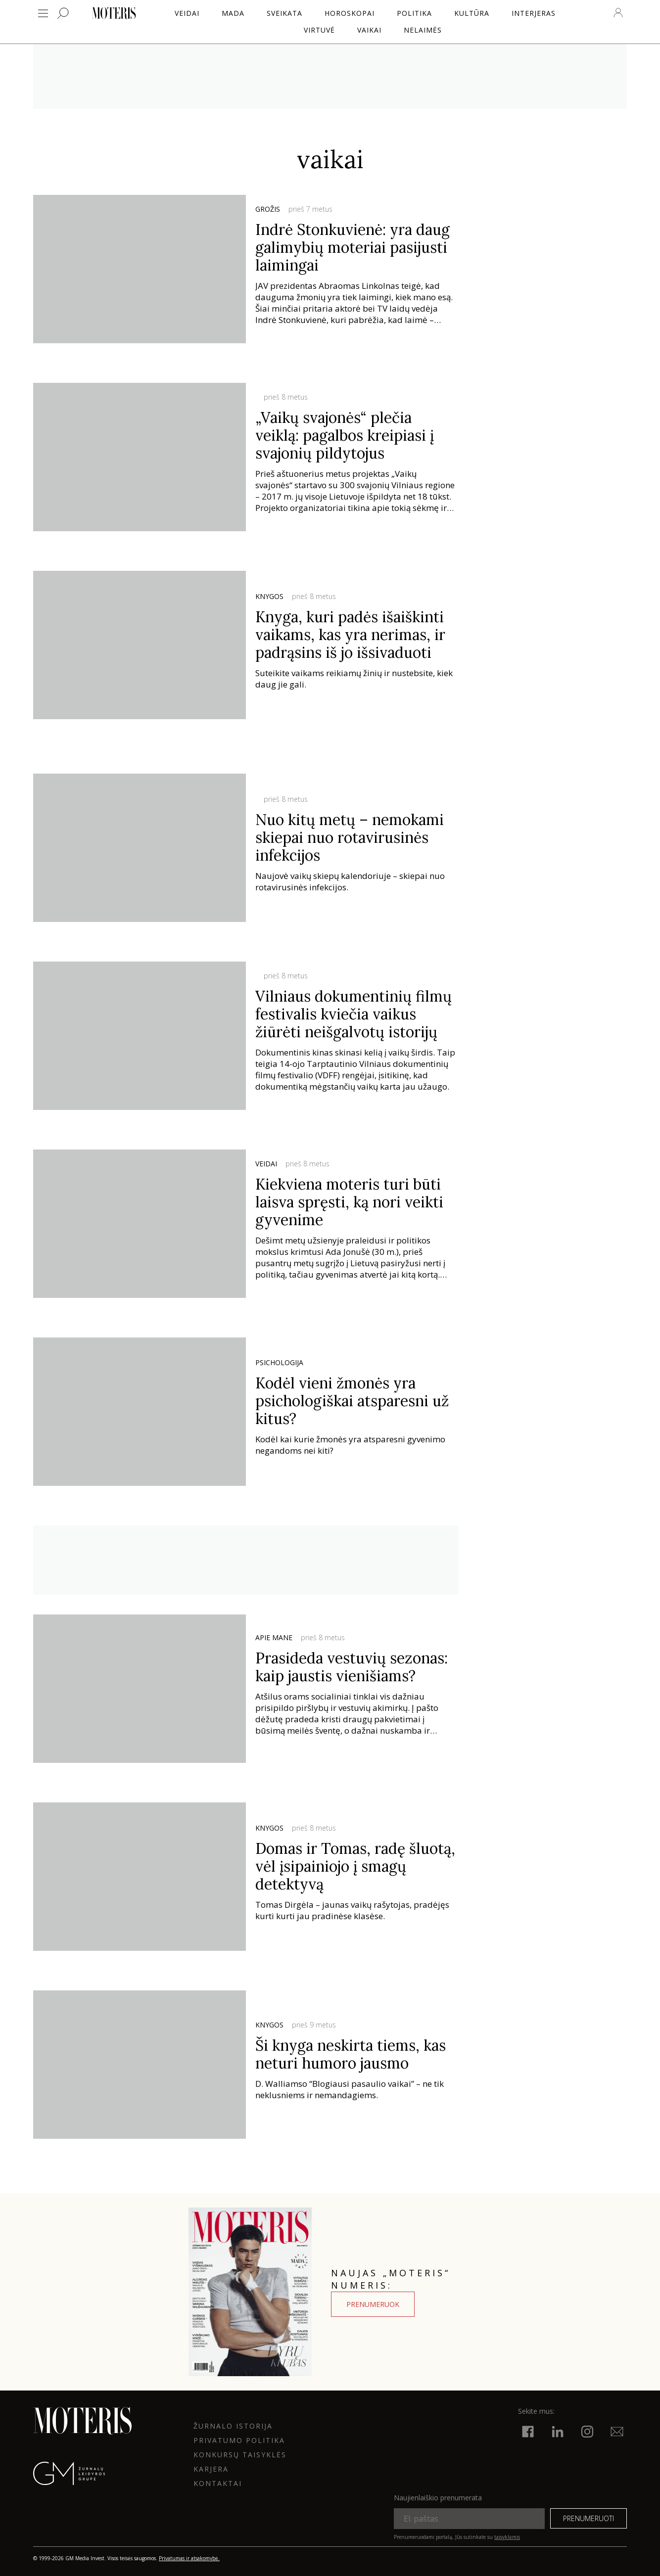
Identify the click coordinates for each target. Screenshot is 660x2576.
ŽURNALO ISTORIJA (233, 2426)
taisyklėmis (507, 2536)
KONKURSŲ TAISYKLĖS (239, 2454)
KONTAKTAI (217, 2483)
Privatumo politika (239, 2440)
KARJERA (211, 2469)
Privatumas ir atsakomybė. (189, 2558)
